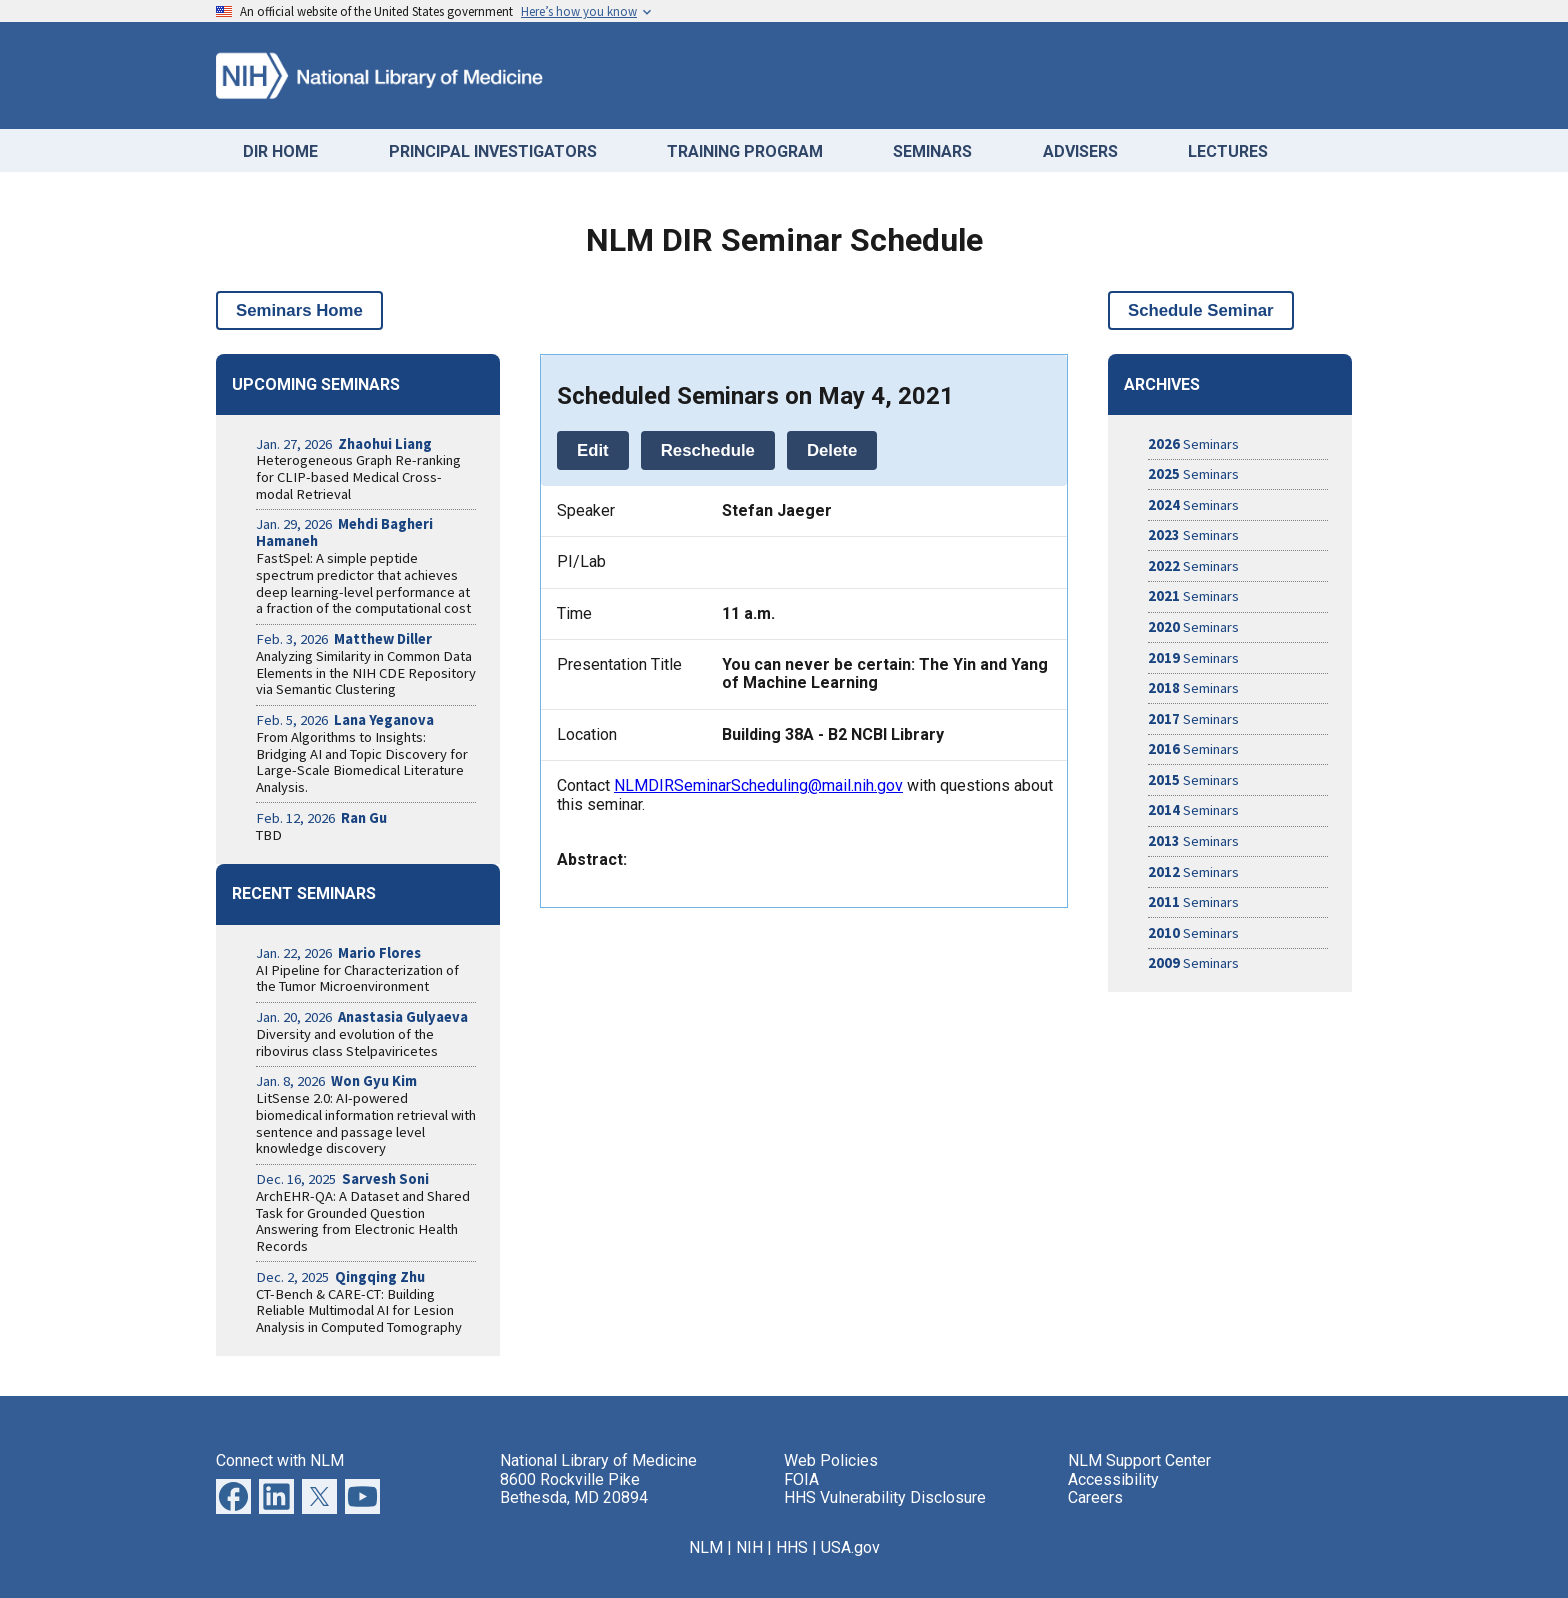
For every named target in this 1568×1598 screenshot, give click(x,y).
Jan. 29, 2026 (344, 532)
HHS (792, 1547)
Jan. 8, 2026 (336, 1081)
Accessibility (1113, 1479)
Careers (1095, 1497)
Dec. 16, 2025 (342, 1179)
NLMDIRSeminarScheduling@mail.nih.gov (758, 785)
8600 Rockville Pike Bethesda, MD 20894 (574, 1488)
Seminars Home (299, 310)
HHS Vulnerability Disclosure (885, 1497)
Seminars (1193, 444)
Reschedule (708, 450)
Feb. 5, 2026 (345, 720)
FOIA (801, 1479)
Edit (593, 450)
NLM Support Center (1139, 1460)
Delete (832, 450)
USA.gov (850, 1547)
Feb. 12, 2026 (321, 818)
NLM (706, 1547)
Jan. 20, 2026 (362, 1017)
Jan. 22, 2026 (338, 953)
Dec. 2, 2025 (340, 1277)
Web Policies (831, 1460)
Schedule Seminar (1201, 310)
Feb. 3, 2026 (344, 639)
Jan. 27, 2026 (344, 444)
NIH (749, 1547)
